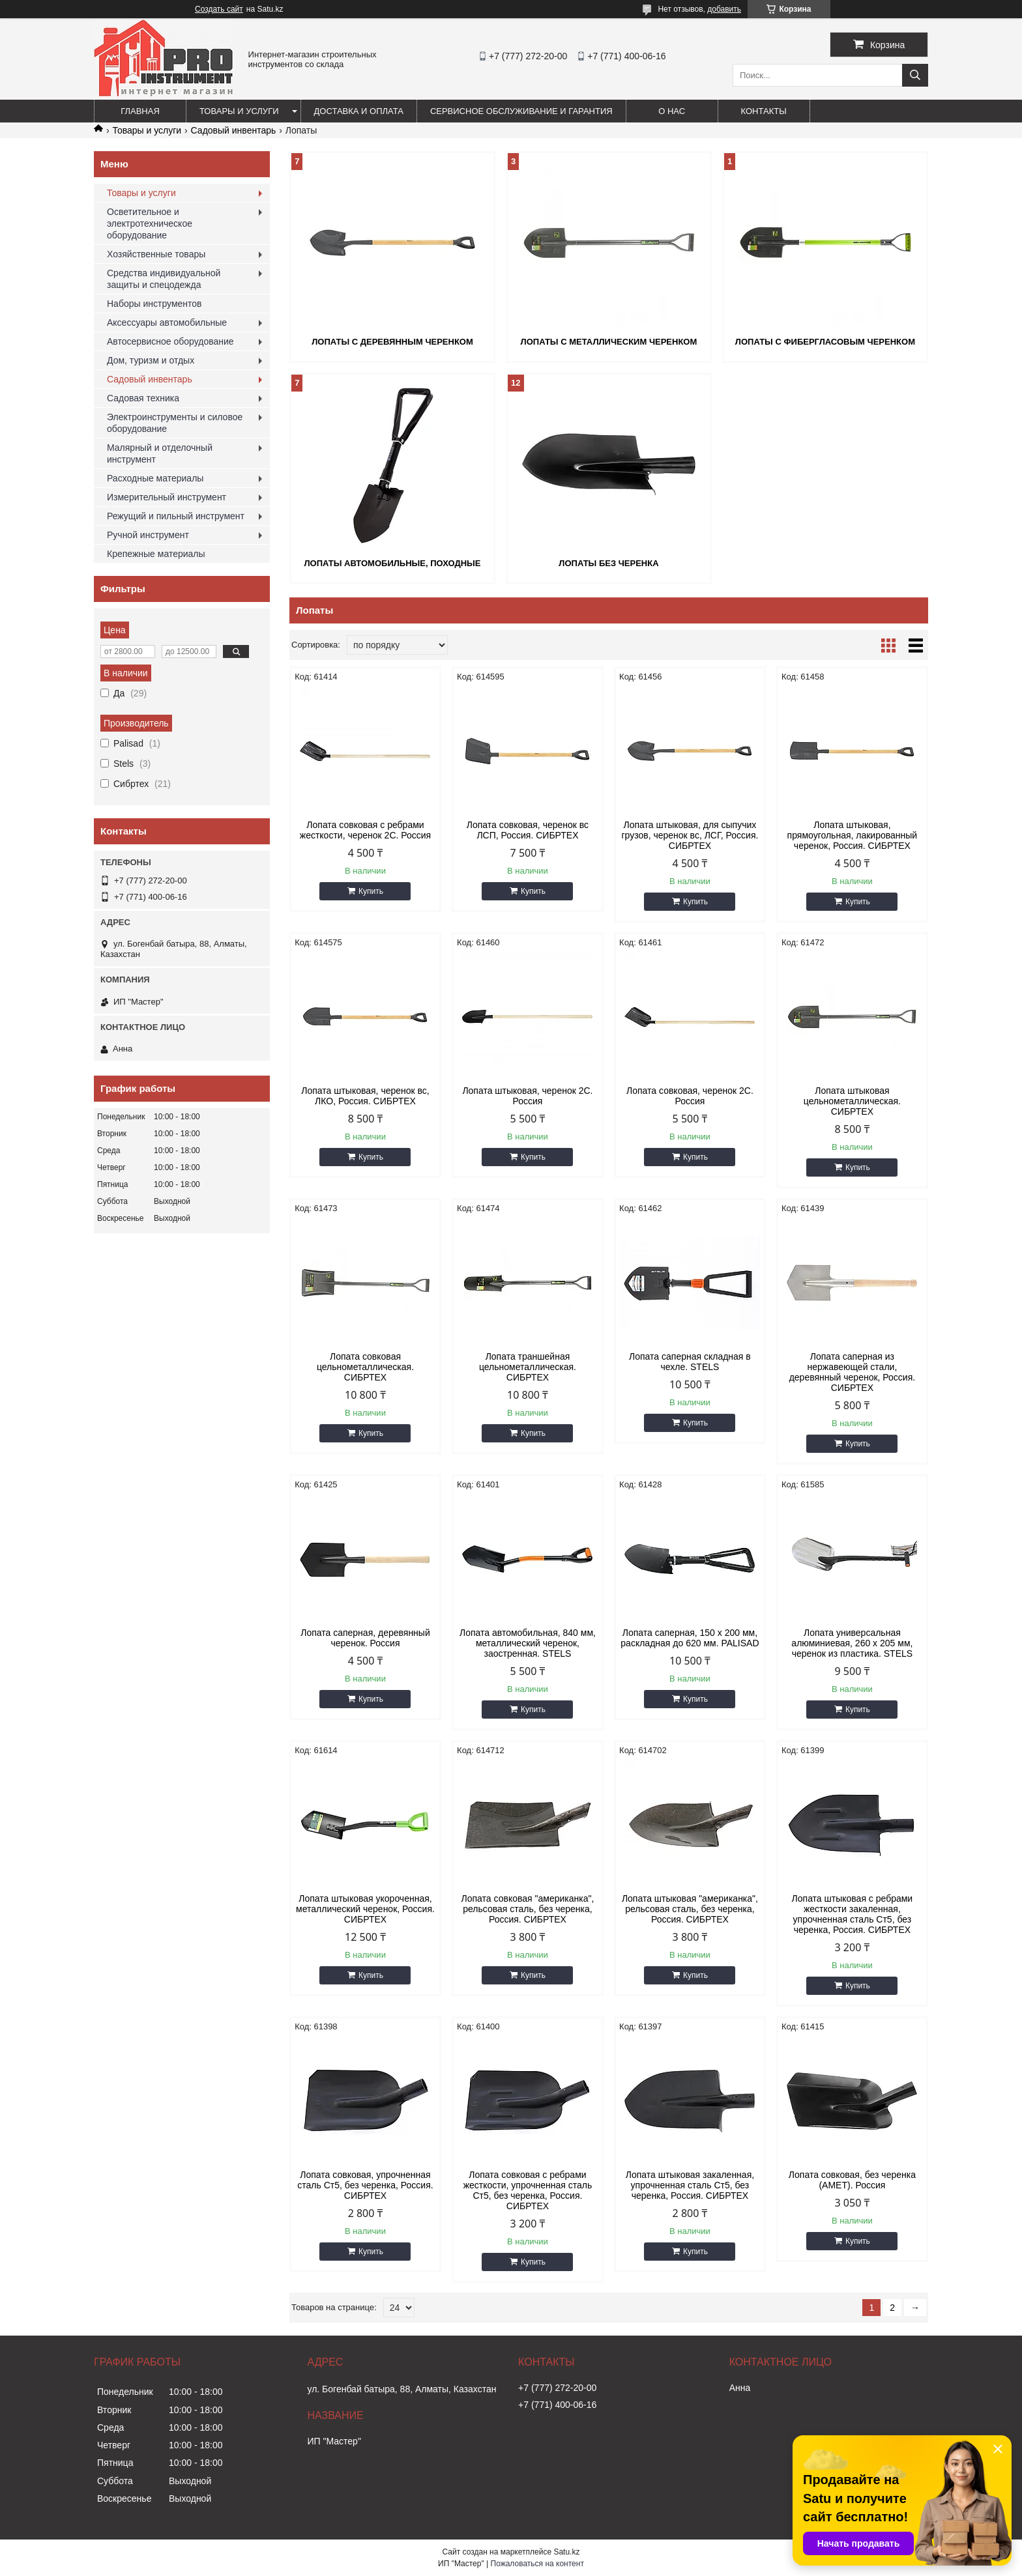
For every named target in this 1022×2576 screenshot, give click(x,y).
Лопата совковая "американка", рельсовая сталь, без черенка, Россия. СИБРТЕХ (527, 1909)
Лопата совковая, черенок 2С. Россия (689, 1095)
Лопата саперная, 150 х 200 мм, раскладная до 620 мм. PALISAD (689, 1637)
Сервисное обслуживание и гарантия (521, 111)
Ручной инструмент (148, 535)
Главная (140, 111)
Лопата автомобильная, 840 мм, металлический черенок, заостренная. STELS (528, 1643)
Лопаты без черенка (608, 563)
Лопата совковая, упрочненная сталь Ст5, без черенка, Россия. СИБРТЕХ (365, 2185)
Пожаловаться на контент (537, 2563)
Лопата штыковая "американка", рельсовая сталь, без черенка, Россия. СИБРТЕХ (690, 1909)
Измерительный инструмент (166, 497)
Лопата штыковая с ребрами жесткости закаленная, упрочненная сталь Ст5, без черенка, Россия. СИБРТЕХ (852, 1914)
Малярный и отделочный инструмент (159, 453)
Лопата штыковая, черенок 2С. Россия (527, 1095)
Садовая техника (143, 398)
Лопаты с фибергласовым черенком (825, 342)
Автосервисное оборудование (170, 341)
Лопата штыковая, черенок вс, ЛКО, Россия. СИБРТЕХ (365, 1095)
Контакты (764, 111)
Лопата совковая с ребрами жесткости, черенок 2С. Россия (365, 830)
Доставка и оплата (358, 111)
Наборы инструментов (154, 303)
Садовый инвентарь (233, 130)
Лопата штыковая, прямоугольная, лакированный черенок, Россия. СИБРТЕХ (852, 835)
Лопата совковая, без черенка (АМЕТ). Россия (852, 2179)
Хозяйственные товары (156, 254)
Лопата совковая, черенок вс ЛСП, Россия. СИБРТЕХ (528, 830)
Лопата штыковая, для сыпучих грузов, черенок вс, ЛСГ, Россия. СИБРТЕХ (689, 835)
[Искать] (915, 75)
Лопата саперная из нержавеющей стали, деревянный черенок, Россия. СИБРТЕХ (852, 1372)
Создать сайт (219, 9)
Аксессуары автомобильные (167, 322)
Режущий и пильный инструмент (175, 516)
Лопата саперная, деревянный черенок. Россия (365, 1637)
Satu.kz (566, 2551)
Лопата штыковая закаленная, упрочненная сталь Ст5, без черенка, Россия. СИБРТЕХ (690, 2185)
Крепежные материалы (156, 554)
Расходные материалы (155, 478)
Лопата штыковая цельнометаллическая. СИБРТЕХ (852, 1101)
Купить (370, 891)
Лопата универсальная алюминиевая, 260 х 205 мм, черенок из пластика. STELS (851, 1643)
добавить (724, 9)
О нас (671, 111)
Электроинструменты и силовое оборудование (174, 423)
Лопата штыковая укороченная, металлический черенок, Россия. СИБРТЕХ (365, 1909)
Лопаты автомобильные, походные (392, 563)
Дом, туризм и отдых (150, 360)
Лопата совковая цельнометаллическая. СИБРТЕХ (365, 1366)
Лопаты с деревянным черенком (392, 342)
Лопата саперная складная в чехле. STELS (690, 1361)
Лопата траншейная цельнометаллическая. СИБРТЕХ (527, 1366)
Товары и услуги (239, 111)
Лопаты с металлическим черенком (609, 342)
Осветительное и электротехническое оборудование (149, 223)
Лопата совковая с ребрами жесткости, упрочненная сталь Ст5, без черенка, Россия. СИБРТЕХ (527, 2190)
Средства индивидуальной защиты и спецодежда (163, 279)
